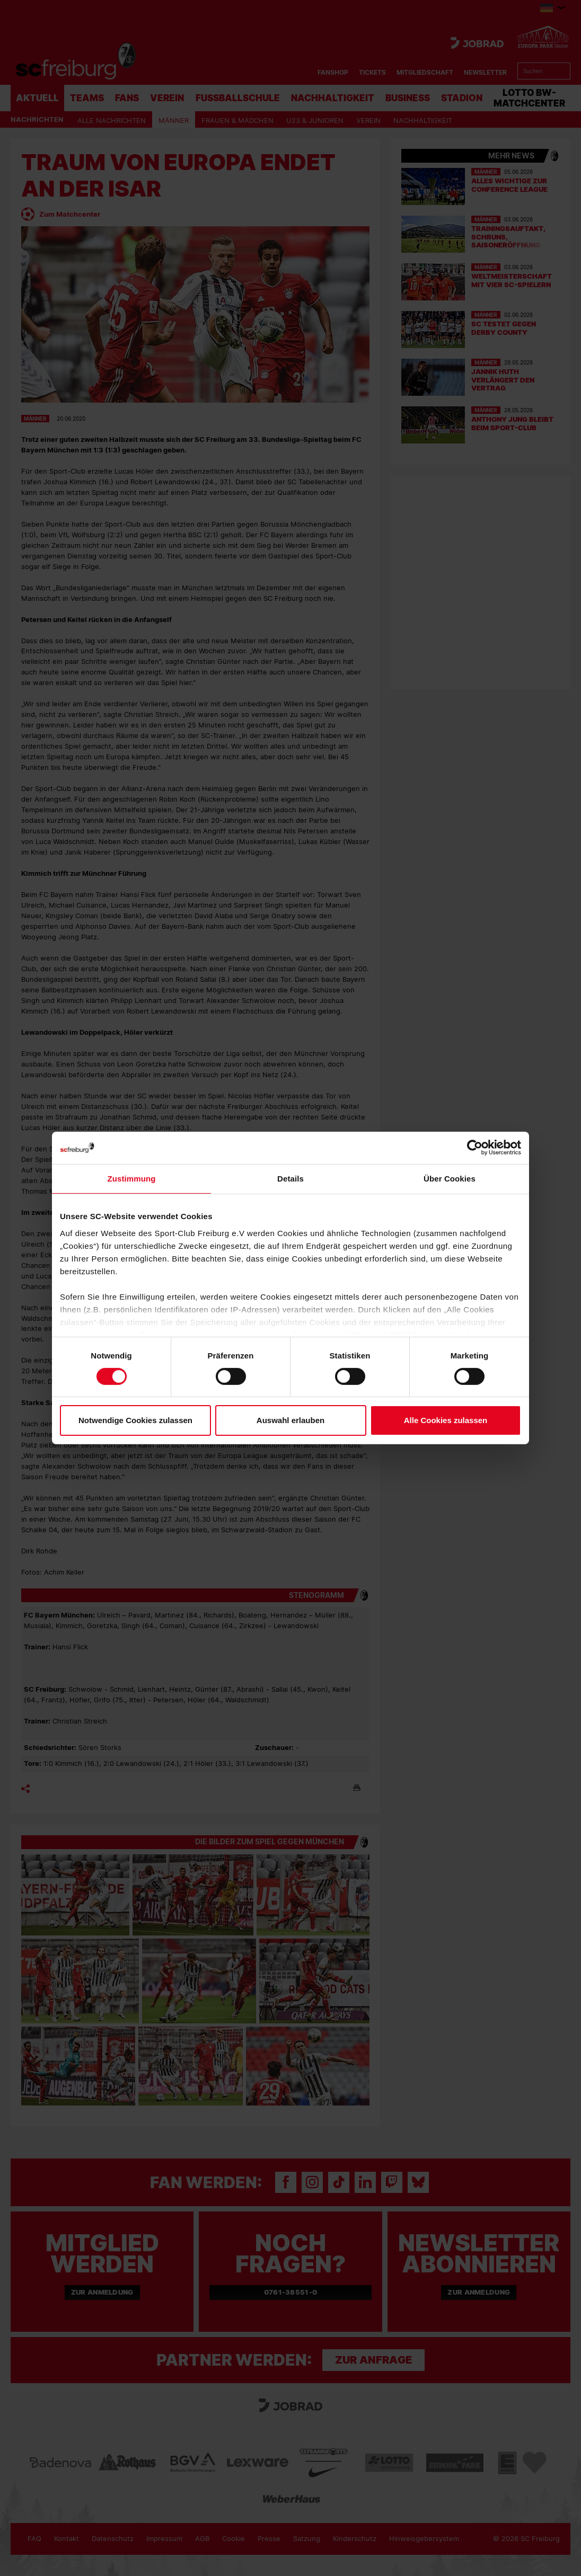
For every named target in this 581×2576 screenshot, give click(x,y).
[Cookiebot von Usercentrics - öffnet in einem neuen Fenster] (474, 1148)
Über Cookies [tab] (450, 1178)
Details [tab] (290, 1178)
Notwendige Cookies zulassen (135, 1420)
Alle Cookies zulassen (446, 1420)
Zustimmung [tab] (132, 1178)
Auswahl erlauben (290, 1420)
